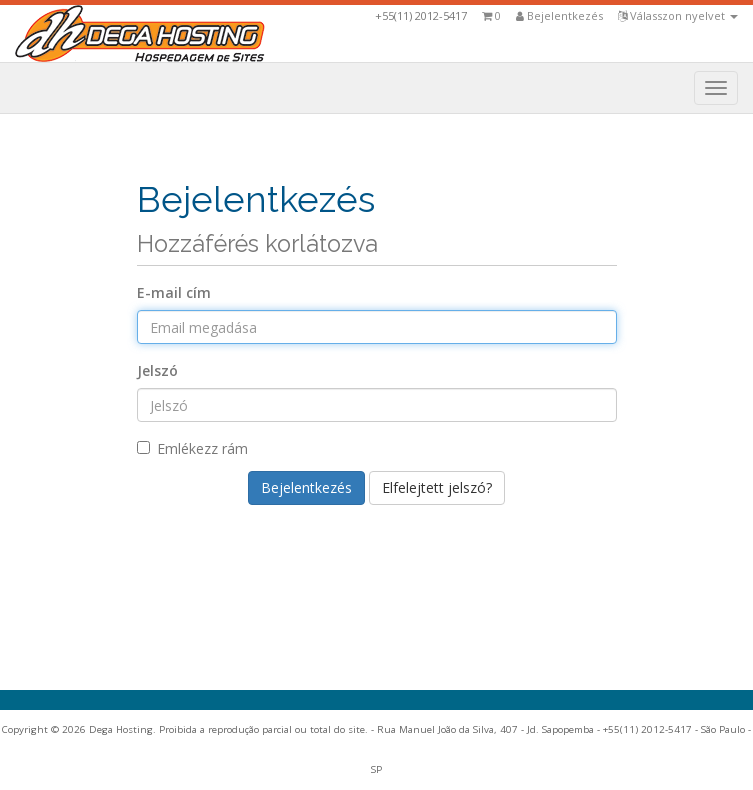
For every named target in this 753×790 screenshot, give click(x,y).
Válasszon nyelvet (678, 15)
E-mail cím (174, 292)
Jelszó (157, 370)
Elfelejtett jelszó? (437, 487)
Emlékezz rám (192, 448)
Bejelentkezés (559, 15)
